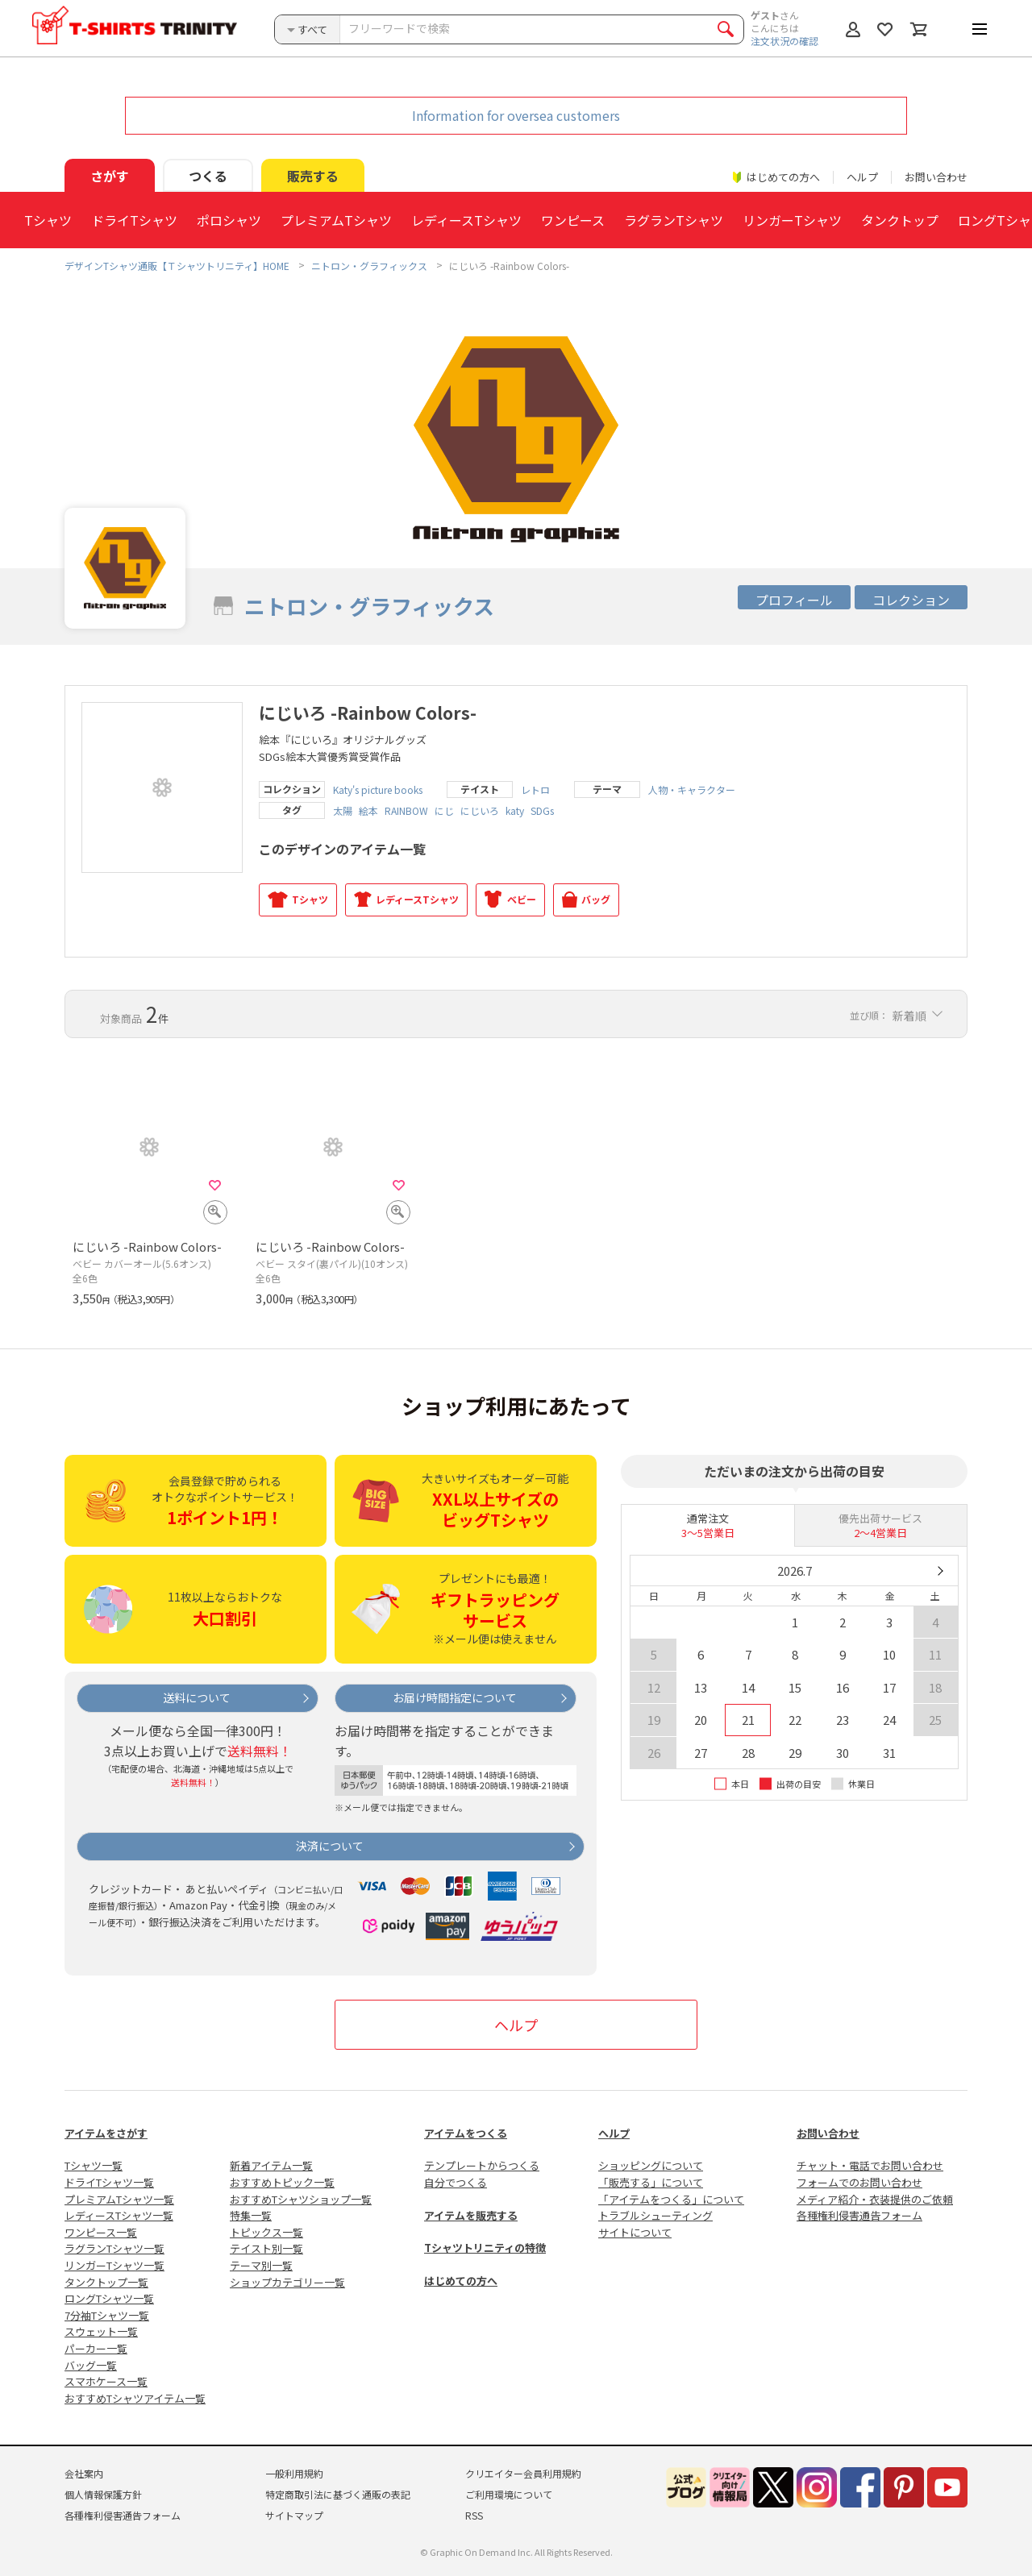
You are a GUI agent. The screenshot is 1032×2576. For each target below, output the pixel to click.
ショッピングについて (650, 2165)
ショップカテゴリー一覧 (287, 2282)
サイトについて (635, 2232)
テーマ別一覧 (261, 2265)
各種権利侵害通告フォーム (859, 2215)
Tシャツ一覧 (93, 2165)
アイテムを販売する (471, 2215)
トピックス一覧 (266, 2232)
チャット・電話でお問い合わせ (870, 2165)
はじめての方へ (460, 2280)
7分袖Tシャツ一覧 (106, 2315)
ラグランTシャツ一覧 (114, 2248)
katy (515, 811)
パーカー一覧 (95, 2348)
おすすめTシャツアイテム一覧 (135, 2398)
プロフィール (794, 599)
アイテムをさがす (106, 2133)
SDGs (542, 811)
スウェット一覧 (101, 2331)
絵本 (368, 811)
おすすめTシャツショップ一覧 (301, 2199)
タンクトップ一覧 (106, 2282)
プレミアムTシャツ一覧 (119, 2199)
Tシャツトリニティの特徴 (485, 2247)
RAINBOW (406, 811)
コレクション (911, 599)
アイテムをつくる (465, 2133)
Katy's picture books (377, 790)
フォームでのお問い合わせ (859, 2182)
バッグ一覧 (90, 2365)
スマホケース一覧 (106, 2381)
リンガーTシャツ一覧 (114, 2265)
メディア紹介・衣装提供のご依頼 (875, 2199)
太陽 (342, 811)
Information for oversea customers (516, 115)
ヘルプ (862, 177)
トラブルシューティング (655, 2215)
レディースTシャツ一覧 (118, 2215)
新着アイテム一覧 (271, 2165)
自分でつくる (455, 2182)
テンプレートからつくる (481, 2165)
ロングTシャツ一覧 (109, 2298)
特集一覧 (251, 2215)
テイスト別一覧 (266, 2248)
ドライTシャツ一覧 (109, 2182)
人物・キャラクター (691, 790)
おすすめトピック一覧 (282, 2182)
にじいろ (479, 811)
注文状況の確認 (784, 41)
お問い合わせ (936, 177)
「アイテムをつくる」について (671, 2199)
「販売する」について (650, 2182)
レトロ (535, 790)
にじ (444, 811)
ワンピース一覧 (100, 2232)
